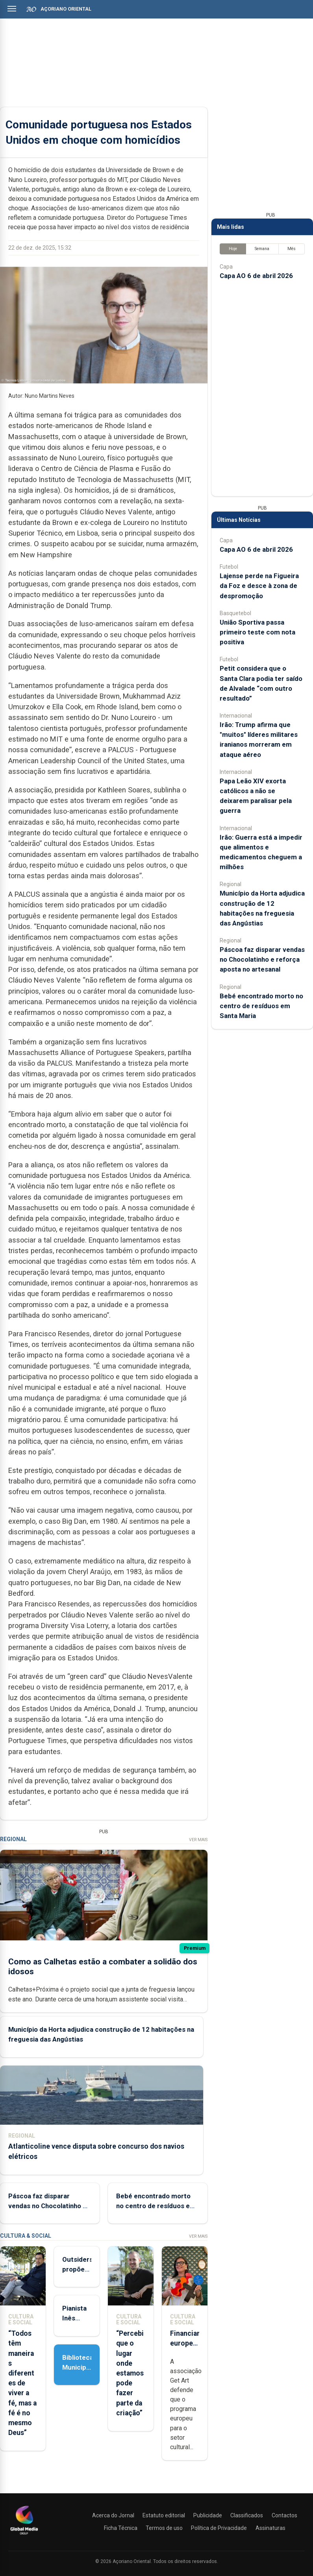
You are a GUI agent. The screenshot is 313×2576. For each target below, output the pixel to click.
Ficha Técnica (120, 2528)
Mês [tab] (291, 248)
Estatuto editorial (164, 2515)
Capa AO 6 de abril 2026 (256, 276)
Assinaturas (270, 2528)
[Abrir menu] (12, 9)
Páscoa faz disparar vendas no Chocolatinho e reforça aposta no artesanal (262, 959)
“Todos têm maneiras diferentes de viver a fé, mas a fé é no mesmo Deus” (22, 2383)
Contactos (284, 2515)
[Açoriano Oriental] (24, 2535)
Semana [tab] (262, 248)
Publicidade (207, 2515)
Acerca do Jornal (113, 2515)
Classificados (246, 2515)
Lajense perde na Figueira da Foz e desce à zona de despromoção (259, 585)
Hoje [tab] (233, 248)
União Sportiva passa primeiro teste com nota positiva (257, 632)
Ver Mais (198, 1839)
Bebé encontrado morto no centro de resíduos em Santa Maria (156, 2205)
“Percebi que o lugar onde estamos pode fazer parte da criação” (130, 2373)
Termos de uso (164, 2528)
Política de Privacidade (219, 2528)
